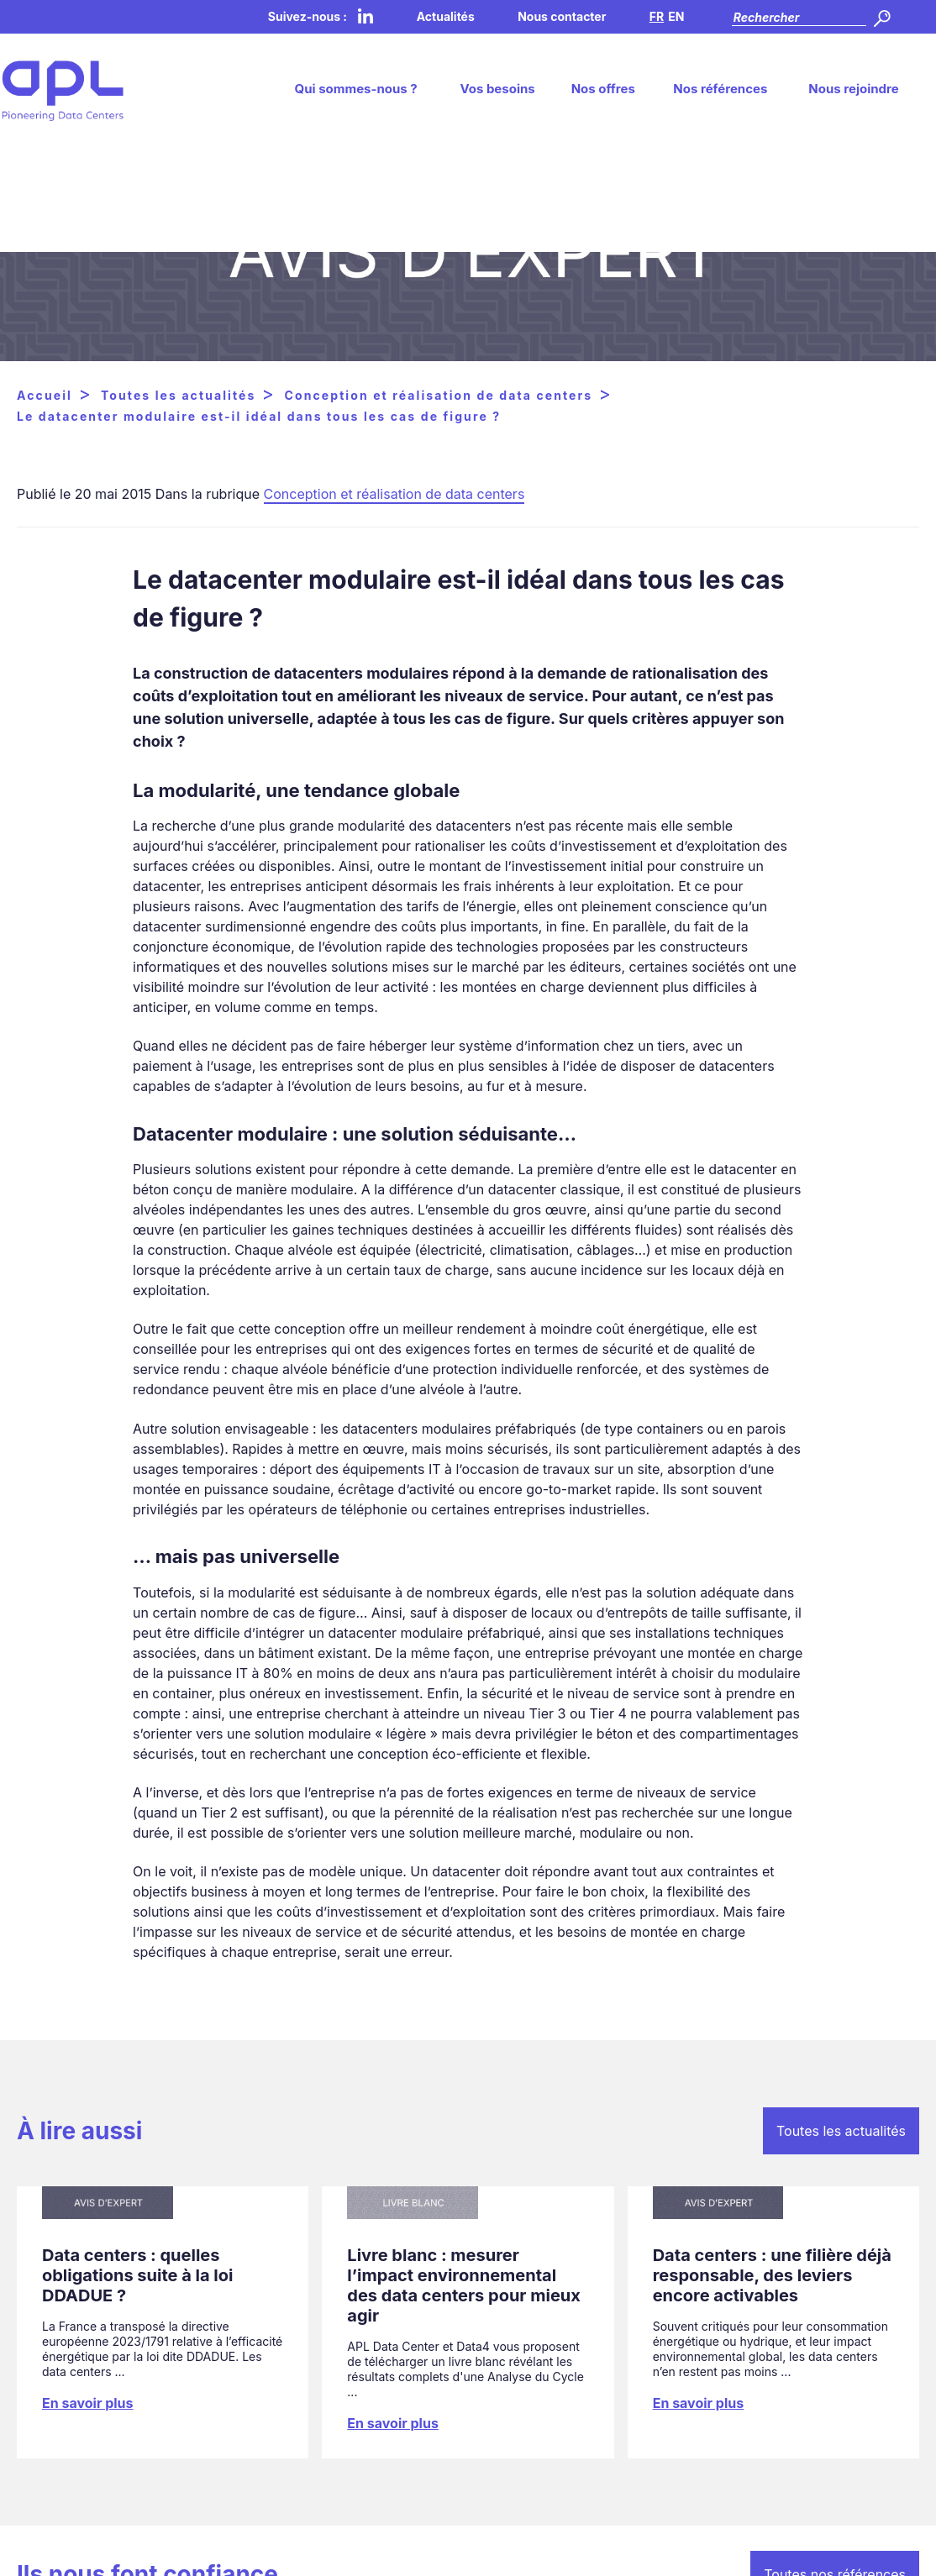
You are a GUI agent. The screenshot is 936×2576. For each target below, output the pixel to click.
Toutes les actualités (841, 2130)
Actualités (446, 16)
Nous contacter (562, 16)
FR (656, 16)
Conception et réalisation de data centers (394, 493)
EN (676, 16)
